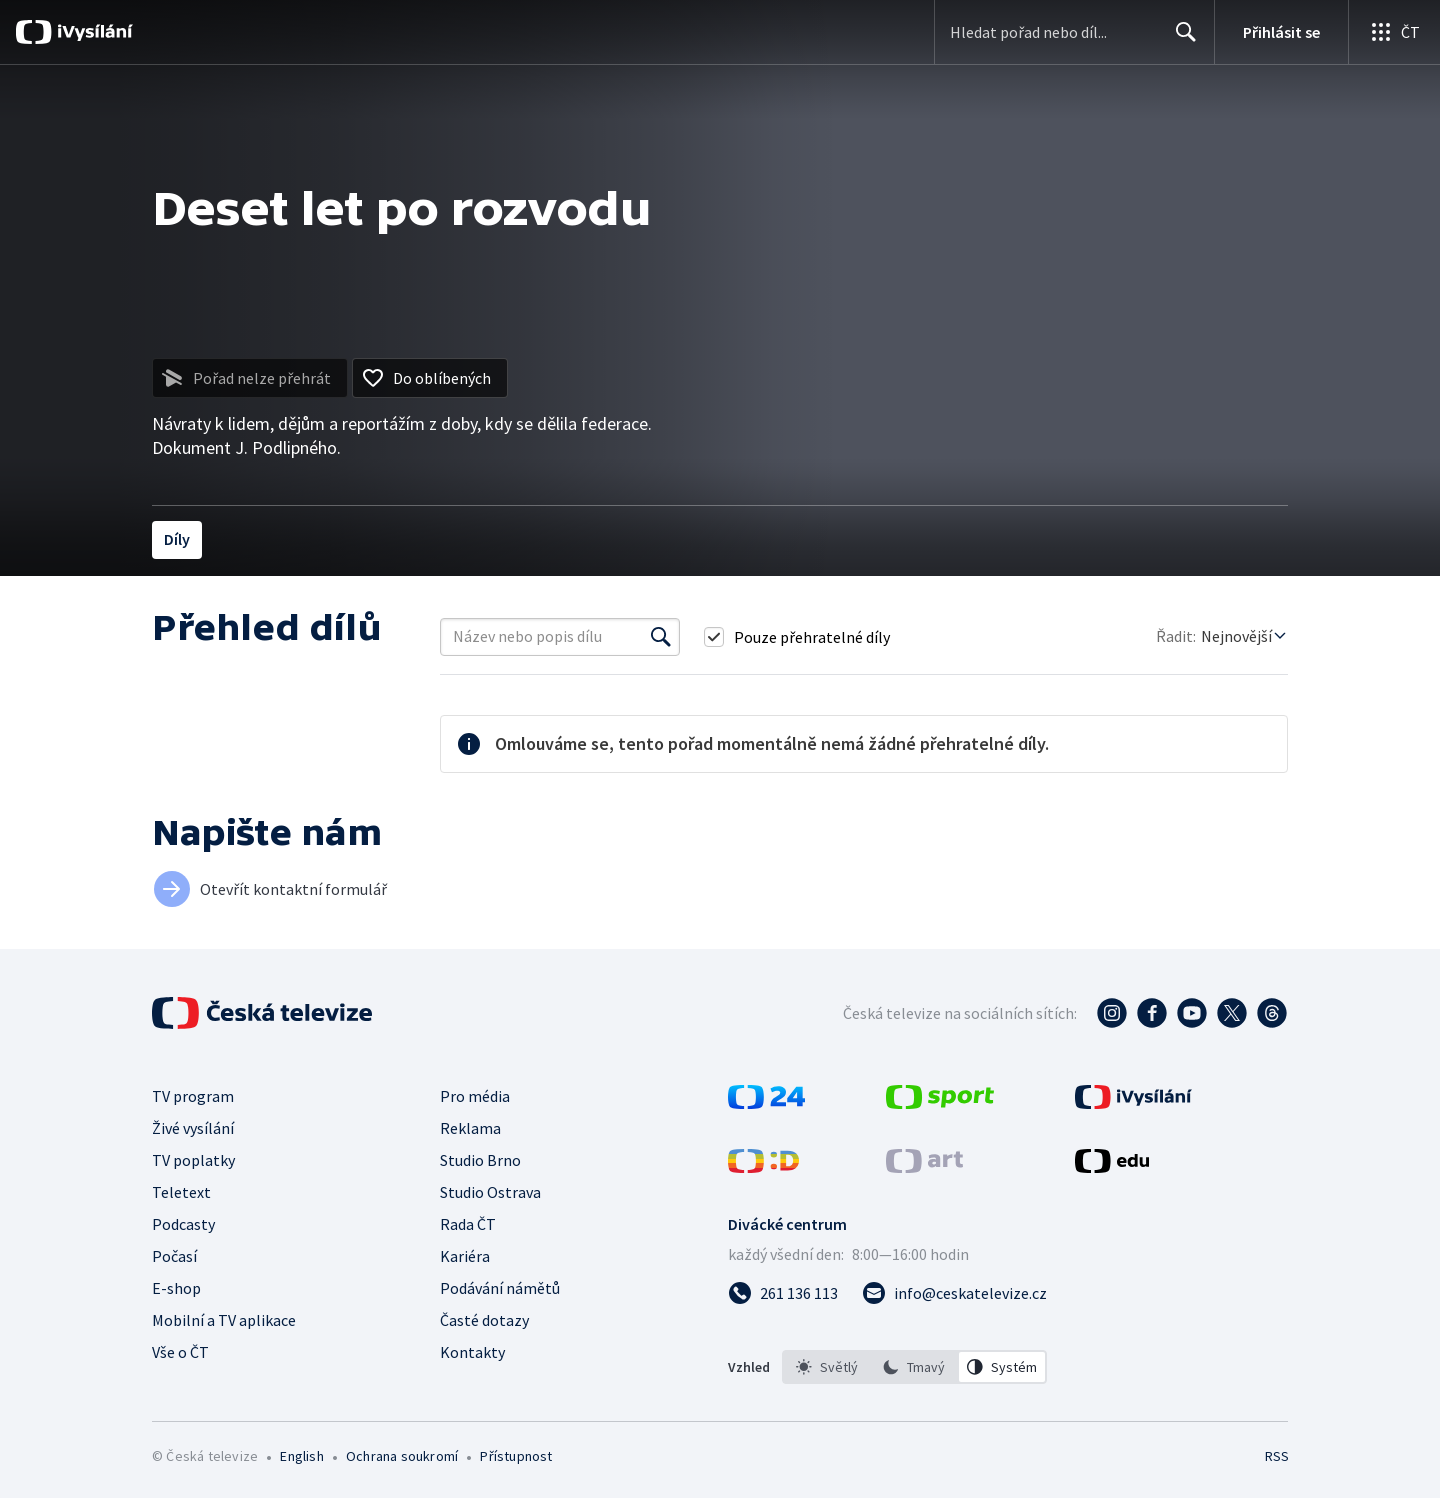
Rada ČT (468, 1224)
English (301, 1456)
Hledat (1180, 40)
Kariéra (465, 1256)
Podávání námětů (500, 1288)
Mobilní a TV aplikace (224, 1320)
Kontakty (472, 1352)
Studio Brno (480, 1160)
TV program (193, 1096)
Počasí (174, 1256)
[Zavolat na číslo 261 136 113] (783, 1293)
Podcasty (183, 1224)
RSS (1277, 1456)
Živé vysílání (193, 1128)
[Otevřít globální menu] (1394, 32)
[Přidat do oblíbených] (430, 378)
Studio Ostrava (490, 1192)
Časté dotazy (484, 1320)
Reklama (470, 1128)
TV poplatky (193, 1160)
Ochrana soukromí (402, 1456)
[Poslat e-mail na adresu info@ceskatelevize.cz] (954, 1293)
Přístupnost (516, 1456)
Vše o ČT (180, 1352)
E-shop (176, 1288)
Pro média (475, 1096)
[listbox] (914, 1367)
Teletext (181, 1192)
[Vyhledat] (661, 637)
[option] (827, 1367)
